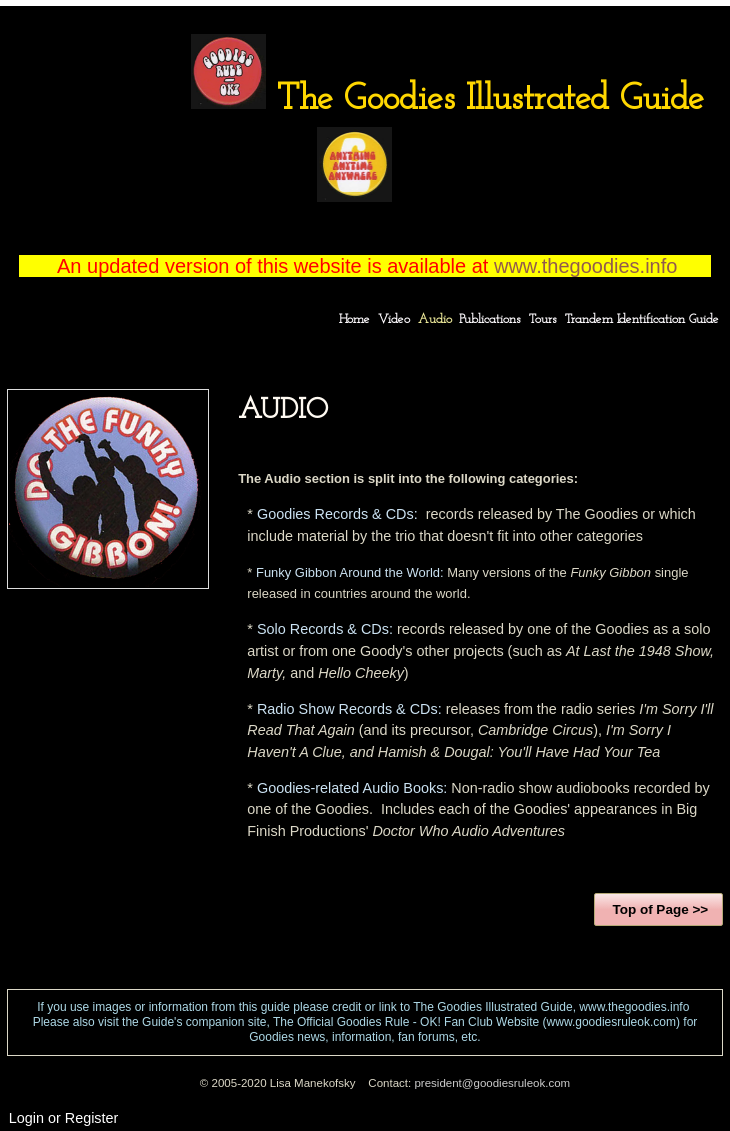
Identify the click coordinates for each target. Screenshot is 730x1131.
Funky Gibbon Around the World (348, 572)
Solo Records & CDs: (325, 629)
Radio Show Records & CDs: (349, 709)
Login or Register (64, 1118)
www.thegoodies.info (588, 266)
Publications (490, 319)
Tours (543, 319)
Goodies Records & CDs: (337, 514)
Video (394, 319)
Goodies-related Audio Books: (352, 788)
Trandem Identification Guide (642, 319)
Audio (435, 319)
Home (354, 319)
